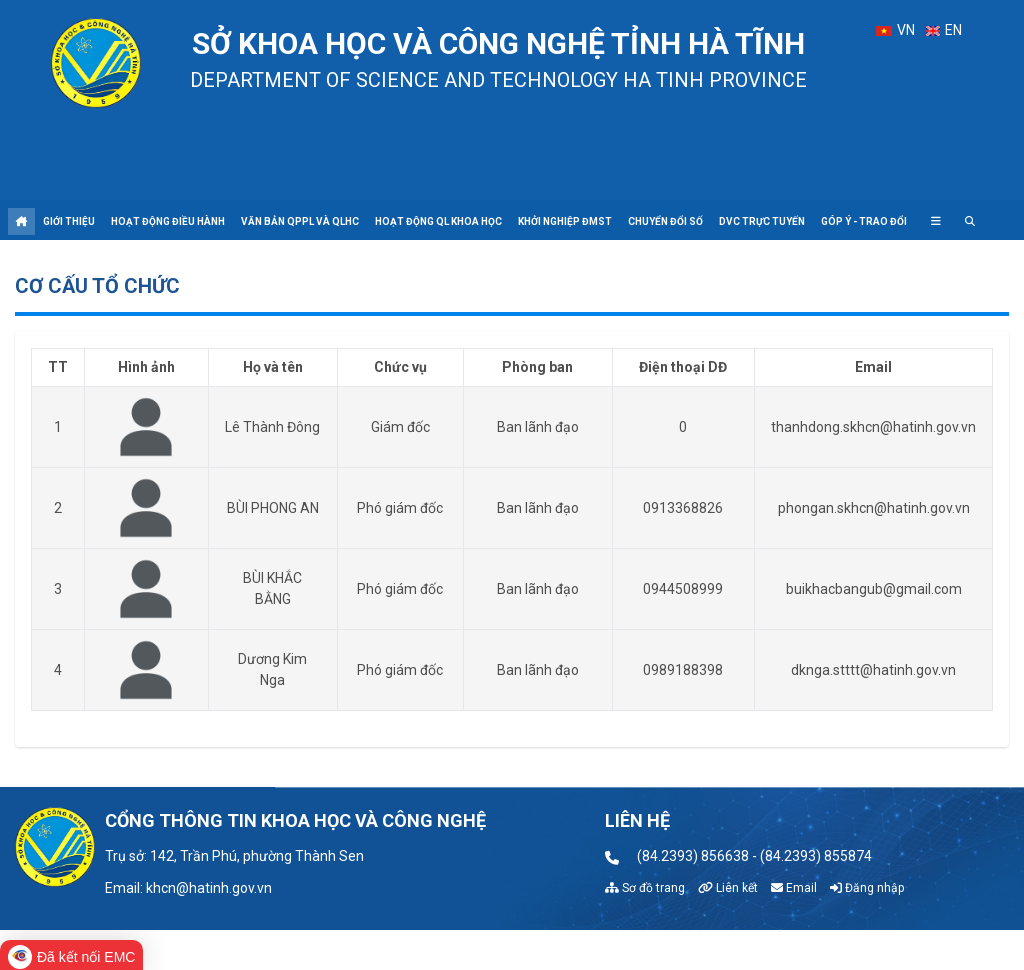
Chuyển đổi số (665, 221)
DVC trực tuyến (762, 221)
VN (895, 30)
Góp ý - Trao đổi (864, 221)
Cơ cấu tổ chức (97, 286)
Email (794, 888)
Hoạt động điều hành (168, 221)
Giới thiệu (69, 221)
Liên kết (728, 888)
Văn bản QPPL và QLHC (300, 221)
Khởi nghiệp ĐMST (565, 221)
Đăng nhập (867, 888)
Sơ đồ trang (645, 888)
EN (944, 30)
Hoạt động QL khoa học (438, 221)
